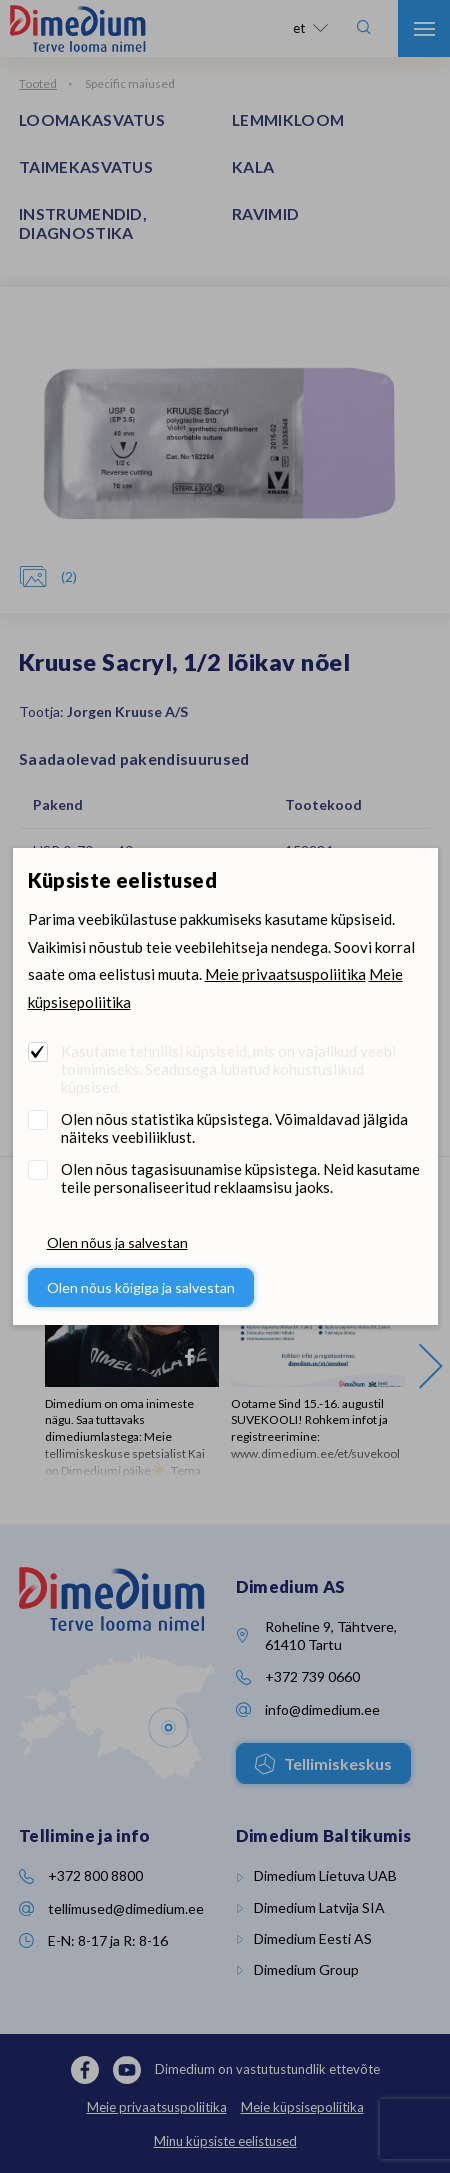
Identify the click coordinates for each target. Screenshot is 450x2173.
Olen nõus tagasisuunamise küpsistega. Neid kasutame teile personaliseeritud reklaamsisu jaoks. (240, 1178)
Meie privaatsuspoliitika (285, 974)
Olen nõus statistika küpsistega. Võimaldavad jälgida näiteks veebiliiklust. (234, 1128)
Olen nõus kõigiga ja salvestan (141, 1287)
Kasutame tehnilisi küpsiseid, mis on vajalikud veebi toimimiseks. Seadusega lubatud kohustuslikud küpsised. (228, 1069)
